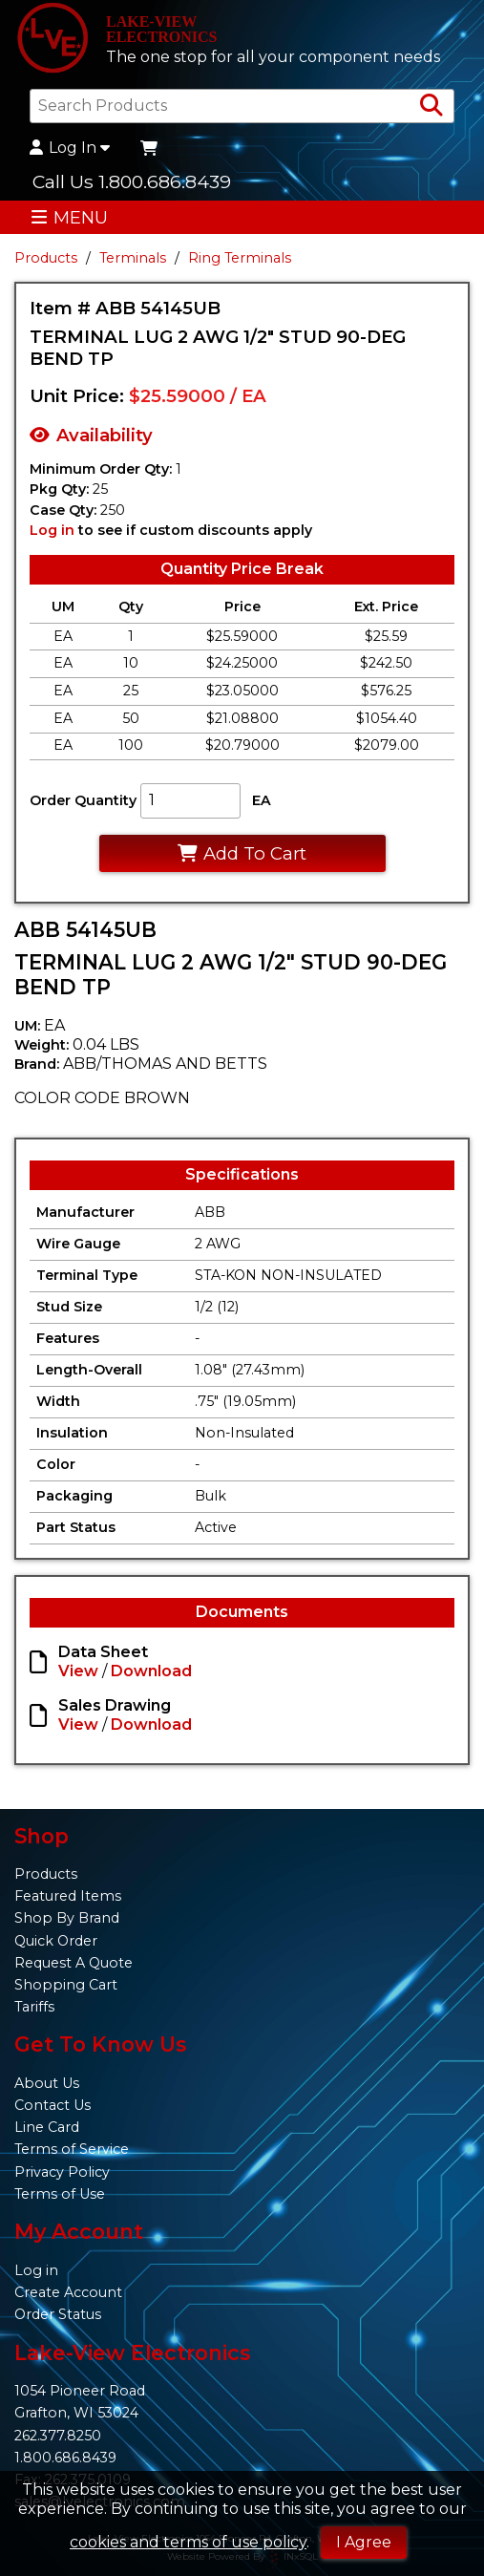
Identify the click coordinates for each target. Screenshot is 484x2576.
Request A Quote (73, 1962)
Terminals (132, 257)
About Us (46, 2083)
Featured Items (67, 1896)
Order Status (57, 2314)
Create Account (68, 2292)
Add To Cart (242, 853)
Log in (52, 530)
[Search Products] (431, 106)
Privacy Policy (62, 2172)
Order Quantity (83, 800)
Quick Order (55, 1940)
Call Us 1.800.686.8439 (131, 181)
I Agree (363, 2542)
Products (45, 257)
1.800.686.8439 (65, 2457)
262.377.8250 (57, 2435)
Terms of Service (71, 2149)
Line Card (46, 2127)
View (78, 1671)
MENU (69, 217)
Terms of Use (59, 2194)
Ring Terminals (239, 257)
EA (261, 800)
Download (151, 1671)
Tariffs (34, 2006)
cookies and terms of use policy (188, 2542)
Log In (70, 148)
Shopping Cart (65, 1984)
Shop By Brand (66, 1918)
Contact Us (52, 2105)
